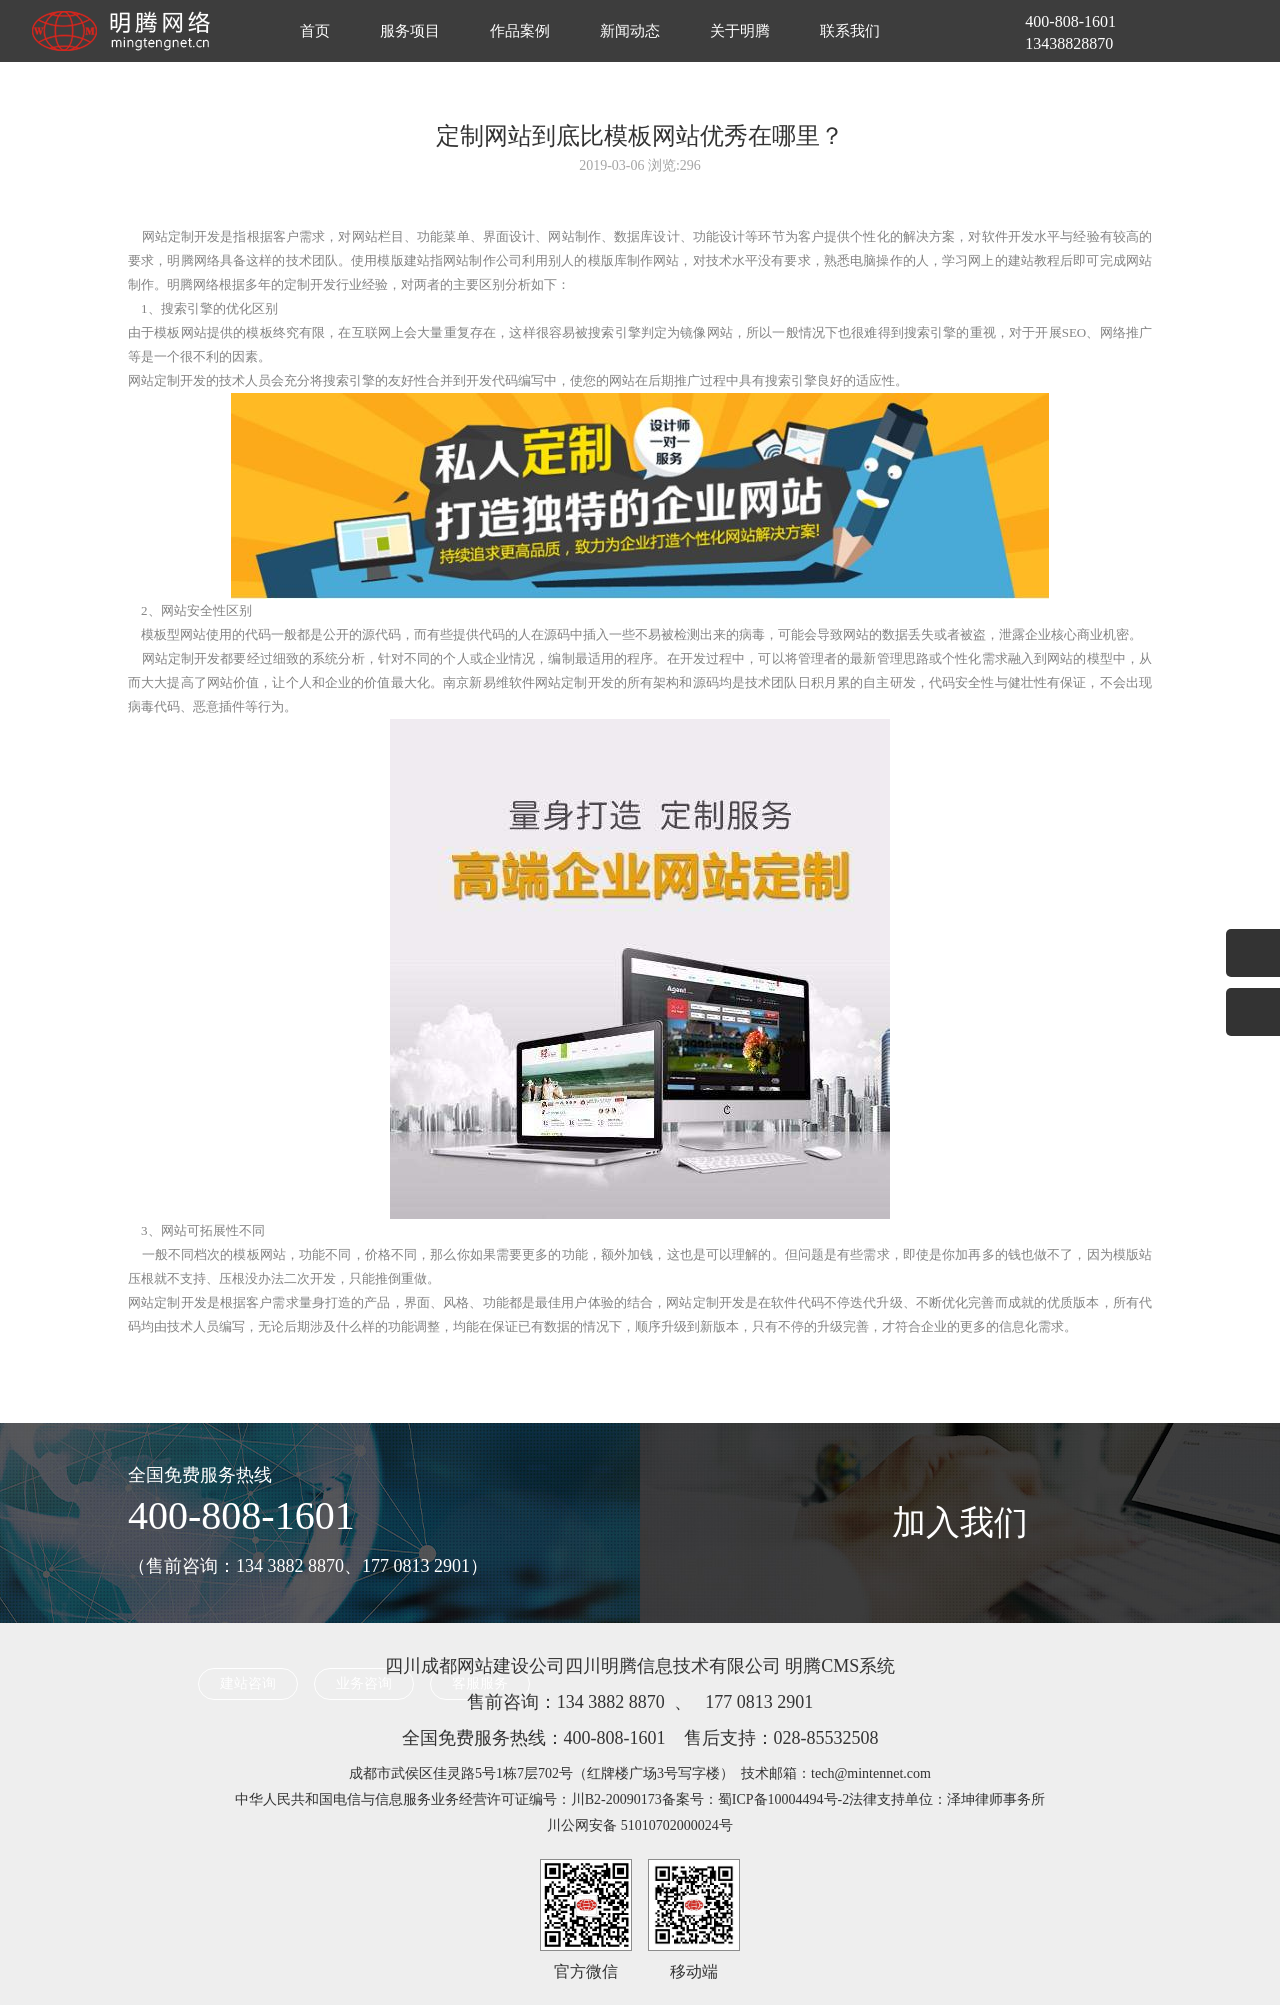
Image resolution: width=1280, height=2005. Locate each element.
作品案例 (520, 31)
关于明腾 (740, 31)
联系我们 (850, 31)
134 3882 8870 (611, 1702)
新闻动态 (630, 31)
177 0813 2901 (759, 1702)
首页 (315, 31)
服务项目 (410, 31)
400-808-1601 (241, 1515)
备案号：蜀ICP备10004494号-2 (755, 1799)
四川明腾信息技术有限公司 (673, 1666)
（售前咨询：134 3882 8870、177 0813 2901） (308, 1566)
